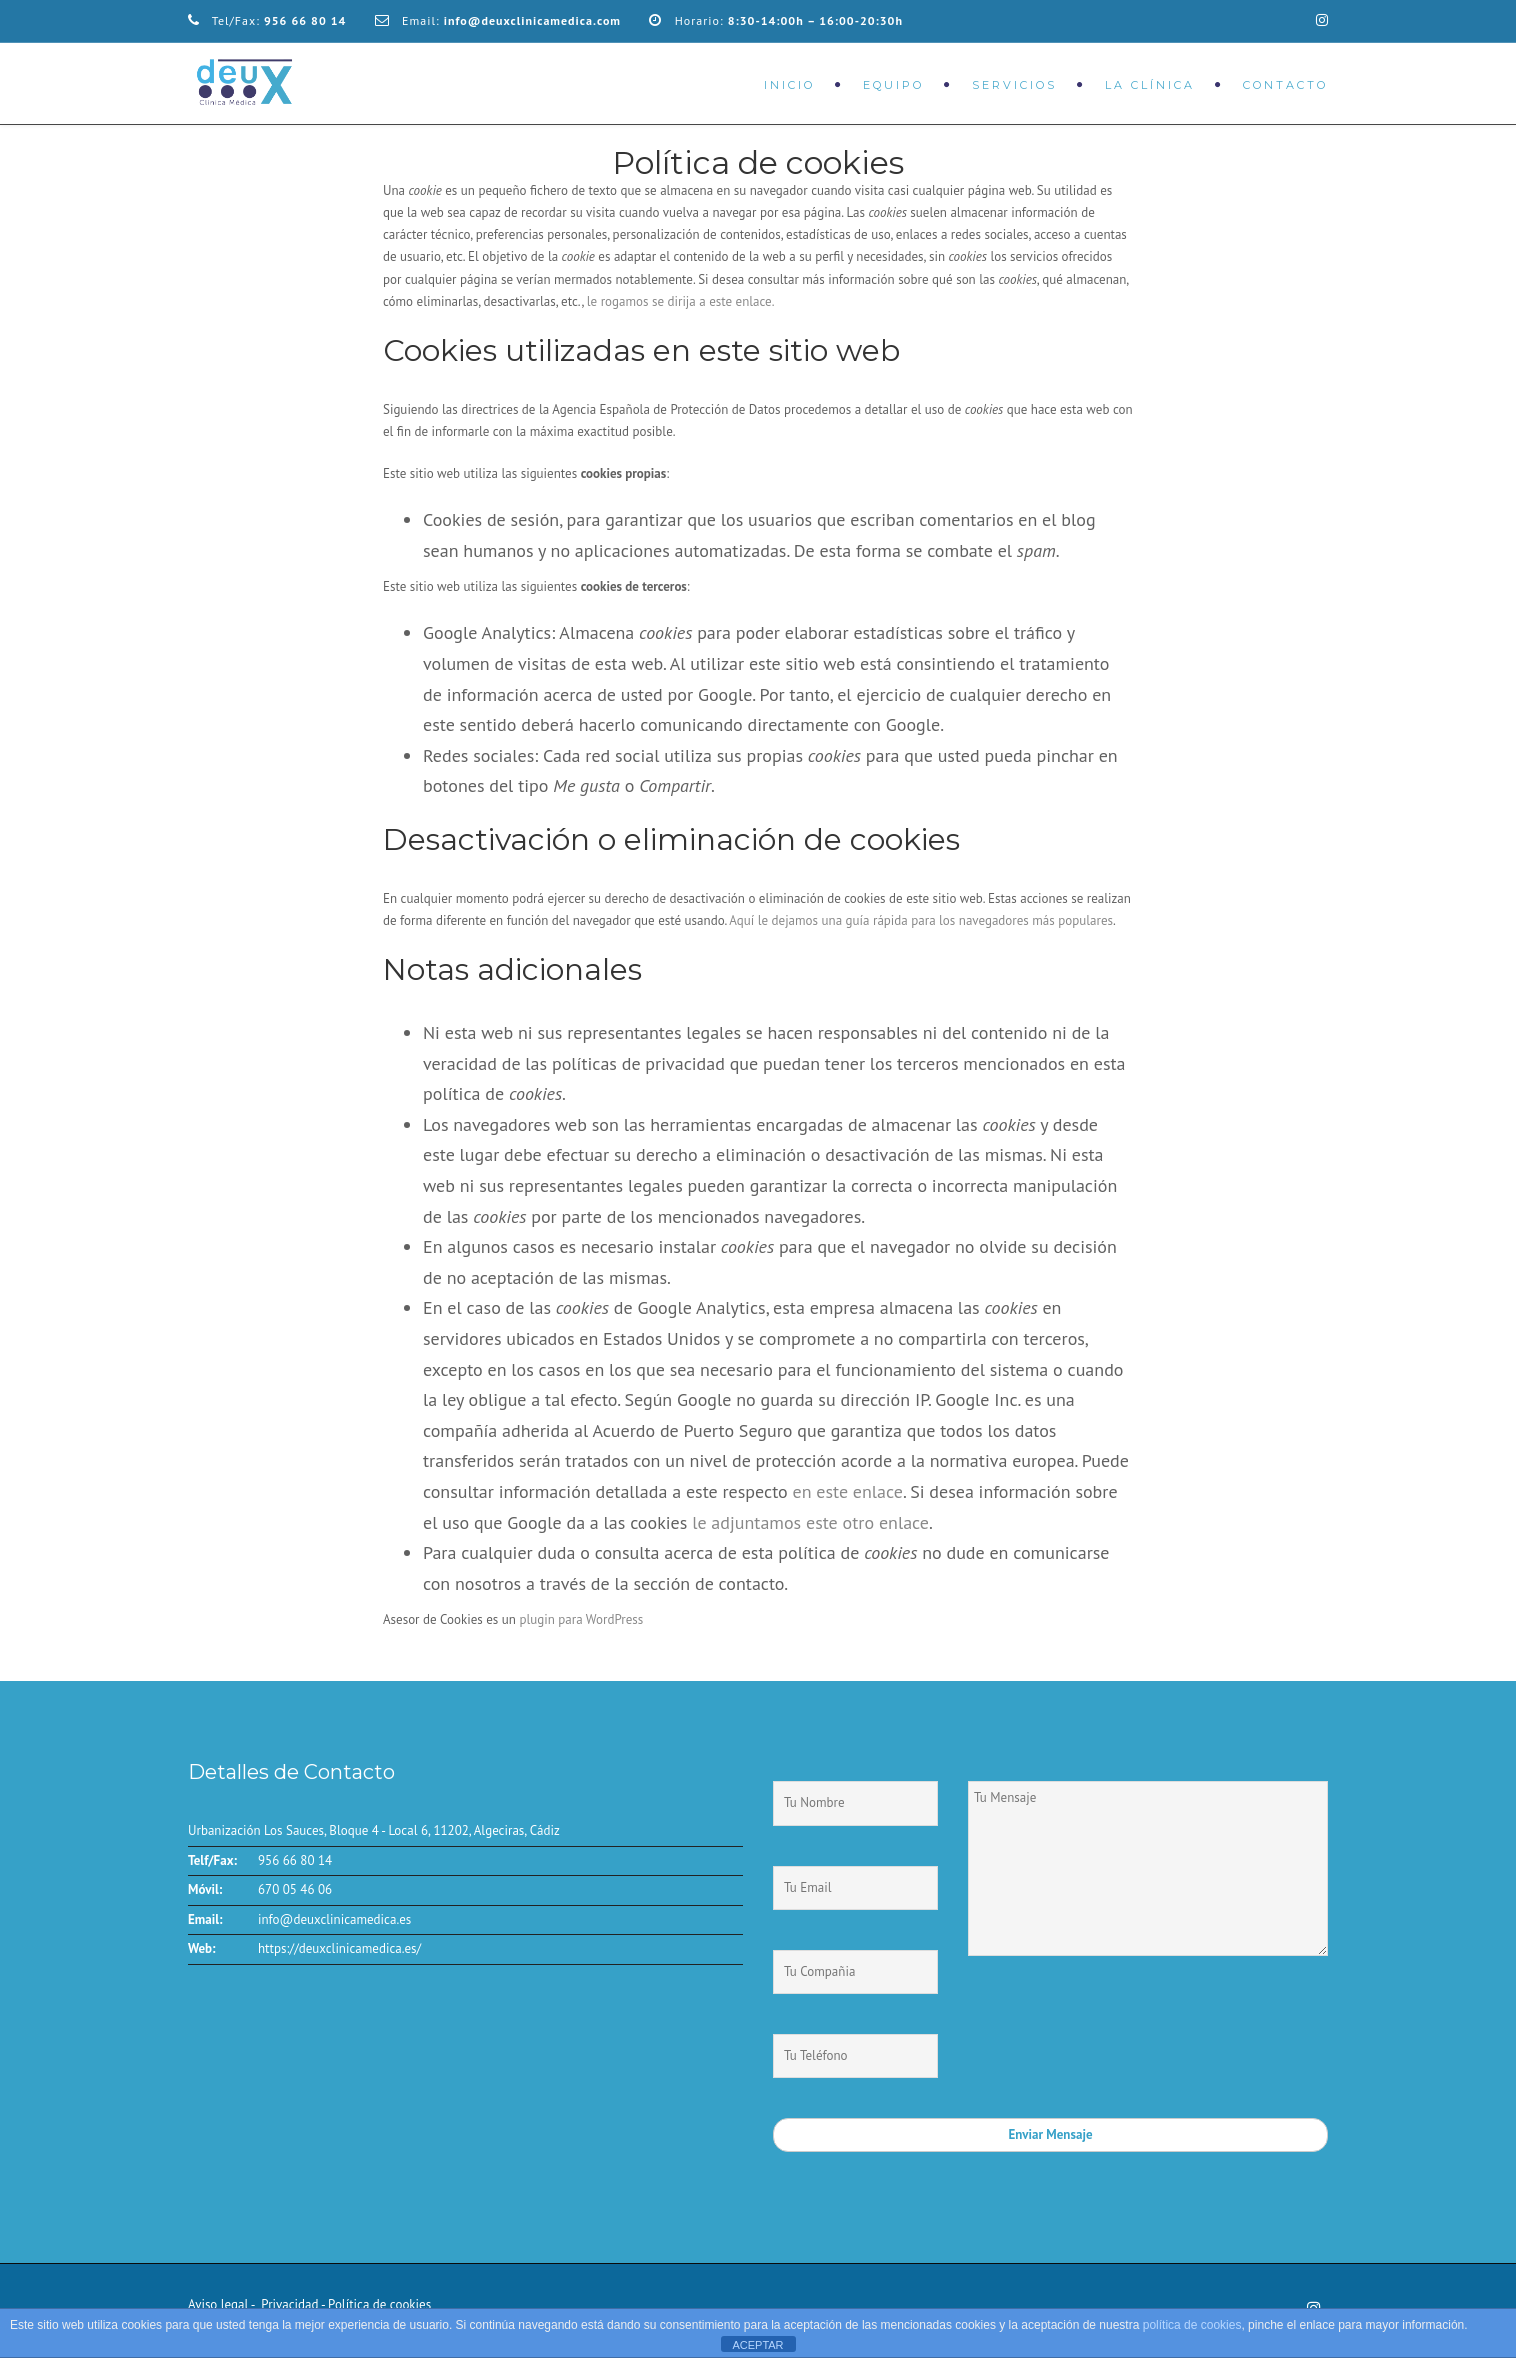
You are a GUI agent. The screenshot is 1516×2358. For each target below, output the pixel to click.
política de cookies (1192, 2325)
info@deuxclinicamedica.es (334, 1919)
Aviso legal (218, 2304)
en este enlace (847, 1491)
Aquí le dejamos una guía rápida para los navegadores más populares (921, 920)
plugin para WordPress (581, 1619)
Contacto (1285, 85)
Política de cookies (379, 2304)
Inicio (789, 85)
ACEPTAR (757, 2345)
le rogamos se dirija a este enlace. (681, 301)
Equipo (893, 85)
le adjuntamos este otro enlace (810, 1522)
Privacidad (288, 2304)
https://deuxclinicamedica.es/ (339, 1948)
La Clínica (1150, 85)
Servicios (1014, 85)
